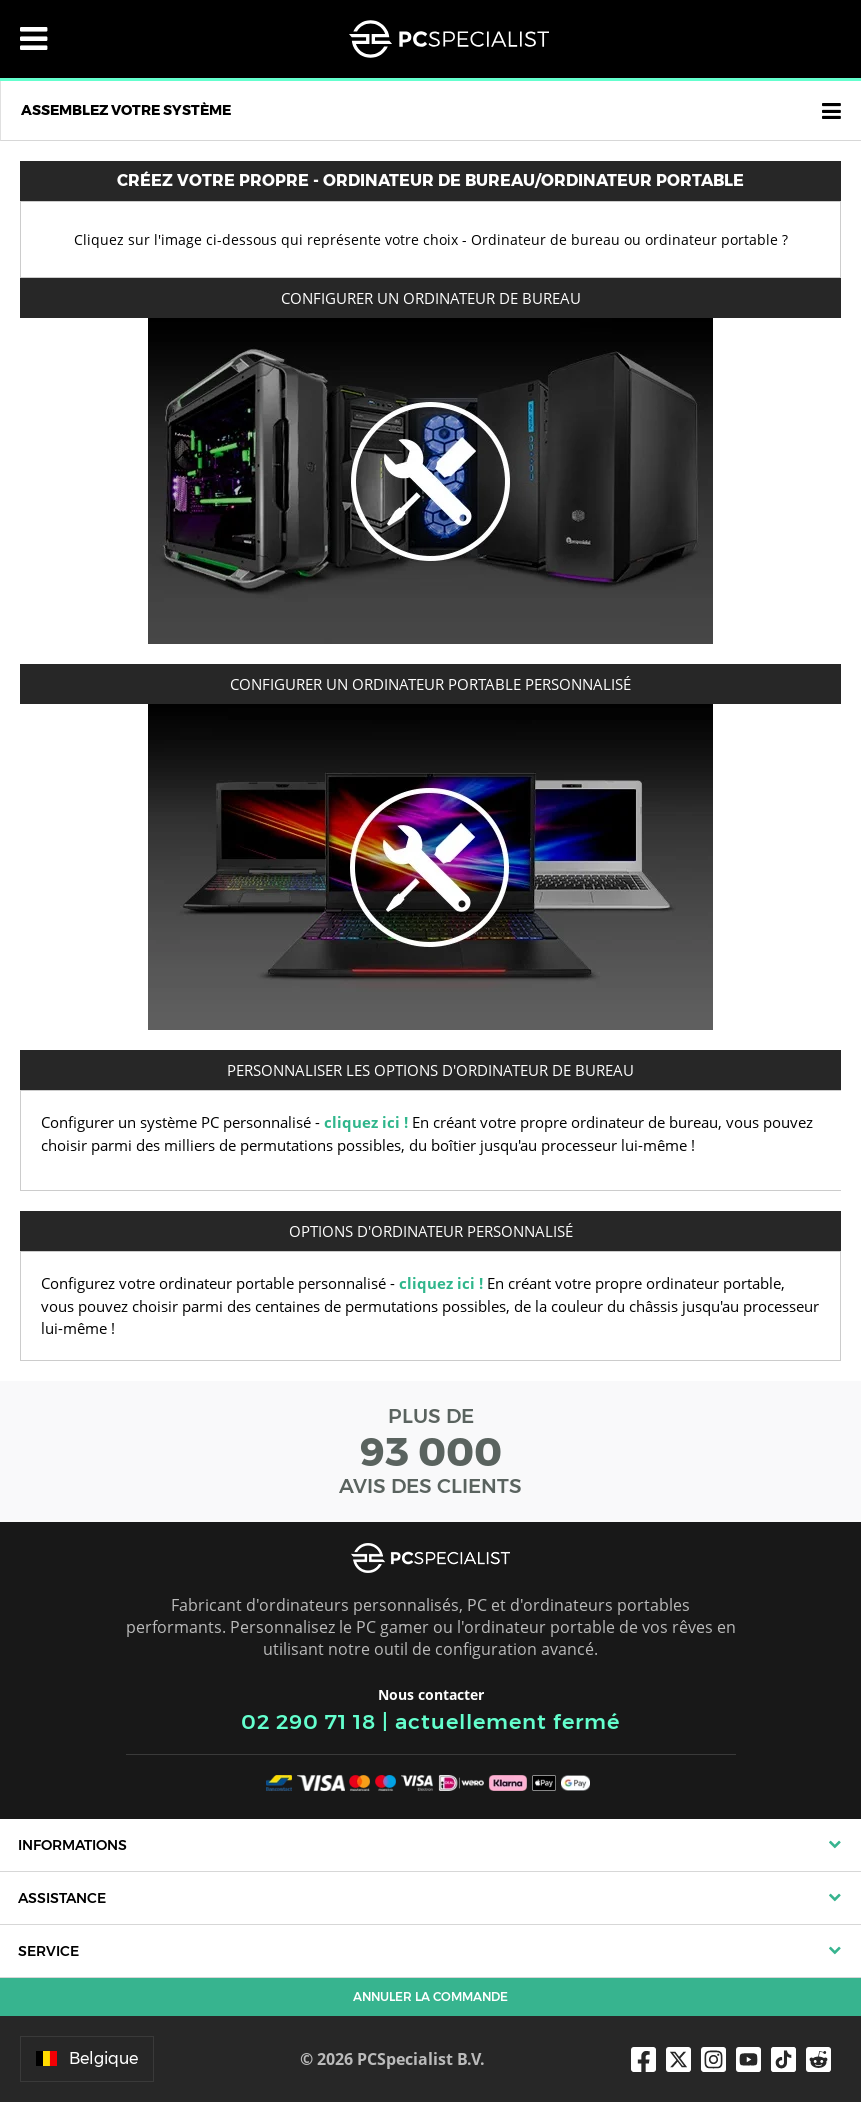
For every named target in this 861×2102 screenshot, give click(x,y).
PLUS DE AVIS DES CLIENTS (430, 1451)
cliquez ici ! (366, 1122)
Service (48, 1951)
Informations (72, 1845)
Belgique (87, 2058)
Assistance (62, 1898)
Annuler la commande (430, 1996)
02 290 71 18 (308, 1721)
